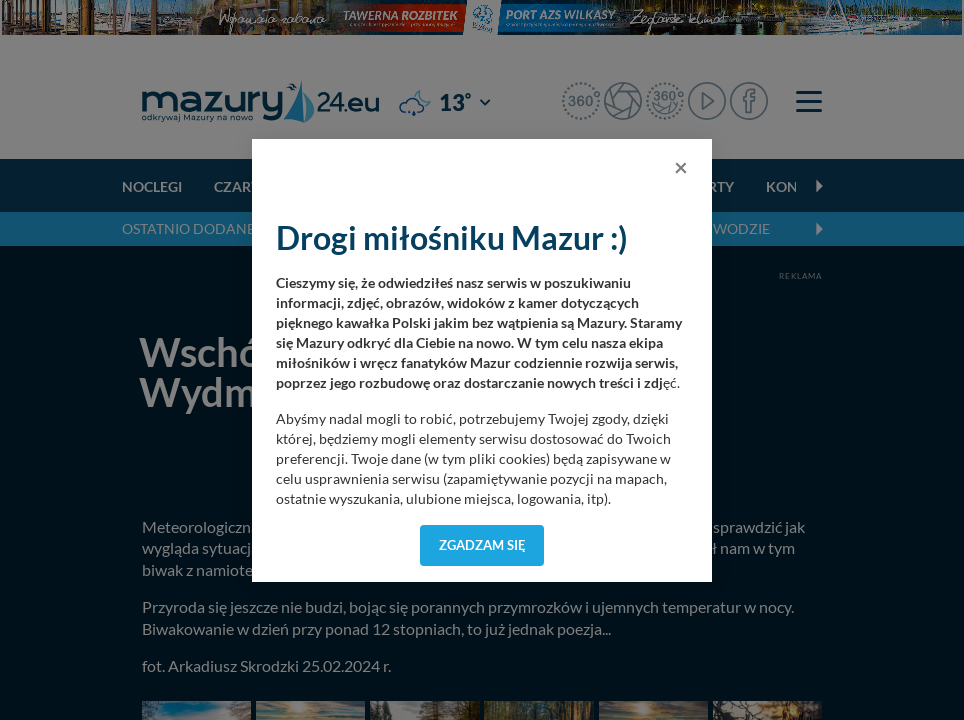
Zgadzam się (482, 545)
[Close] (681, 167)
